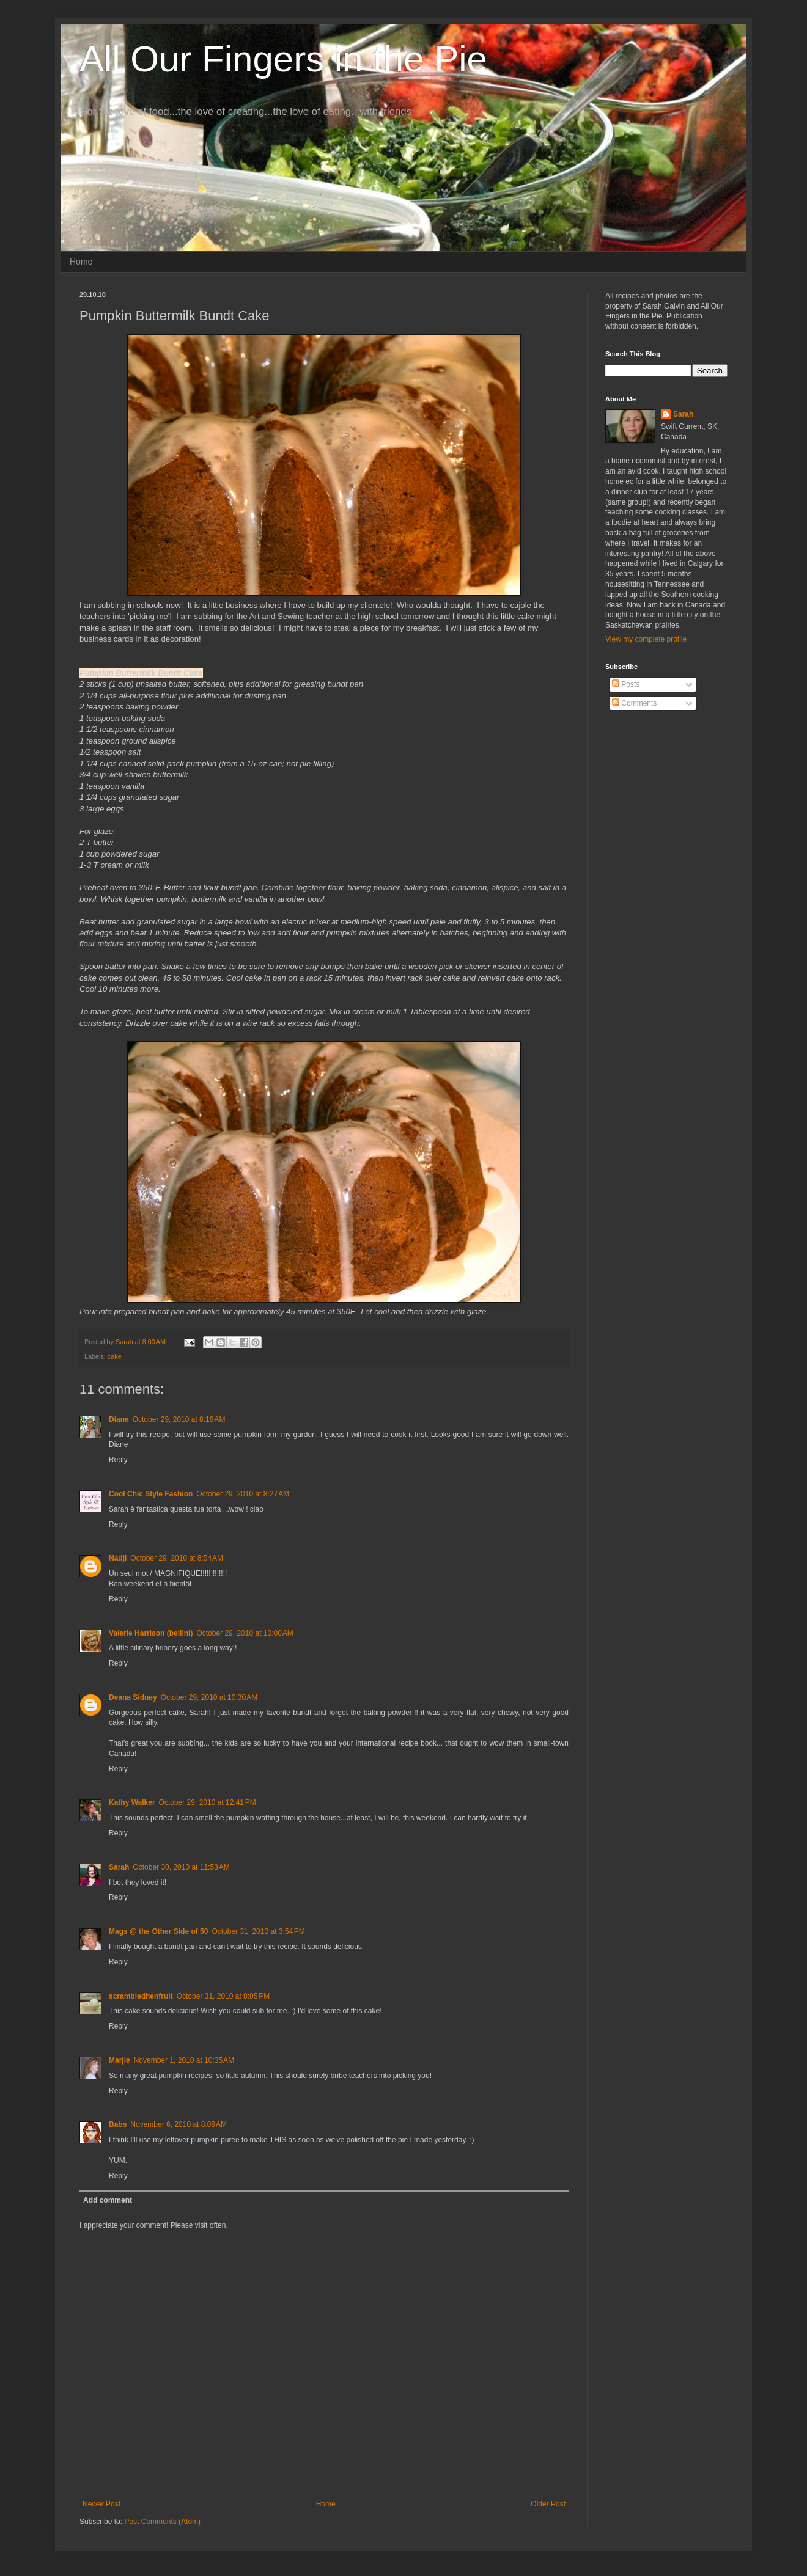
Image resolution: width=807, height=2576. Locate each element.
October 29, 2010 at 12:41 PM (207, 1802)
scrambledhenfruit (141, 1996)
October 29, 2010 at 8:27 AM (242, 1494)
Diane (119, 1419)
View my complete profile (646, 639)
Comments (634, 703)
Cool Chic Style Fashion (151, 1494)
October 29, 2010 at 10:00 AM (244, 1633)
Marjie (119, 2060)
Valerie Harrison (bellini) (151, 1633)
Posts (625, 684)
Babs (118, 2124)
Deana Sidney (133, 1697)
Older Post (548, 2504)
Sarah (119, 1867)
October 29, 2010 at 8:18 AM (179, 1419)
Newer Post (101, 2504)
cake (115, 1356)
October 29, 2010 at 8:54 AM (176, 1558)
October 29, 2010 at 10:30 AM (209, 1697)
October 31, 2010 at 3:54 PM (258, 1931)
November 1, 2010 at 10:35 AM (184, 2060)
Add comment (107, 2200)
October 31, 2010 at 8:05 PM (223, 1996)
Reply (118, 1459)
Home (81, 261)
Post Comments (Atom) (162, 2521)
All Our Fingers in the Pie (283, 58)
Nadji (118, 1558)
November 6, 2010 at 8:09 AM (178, 2124)
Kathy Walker (132, 1802)
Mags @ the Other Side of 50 (158, 1931)
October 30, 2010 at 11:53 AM (181, 1867)
